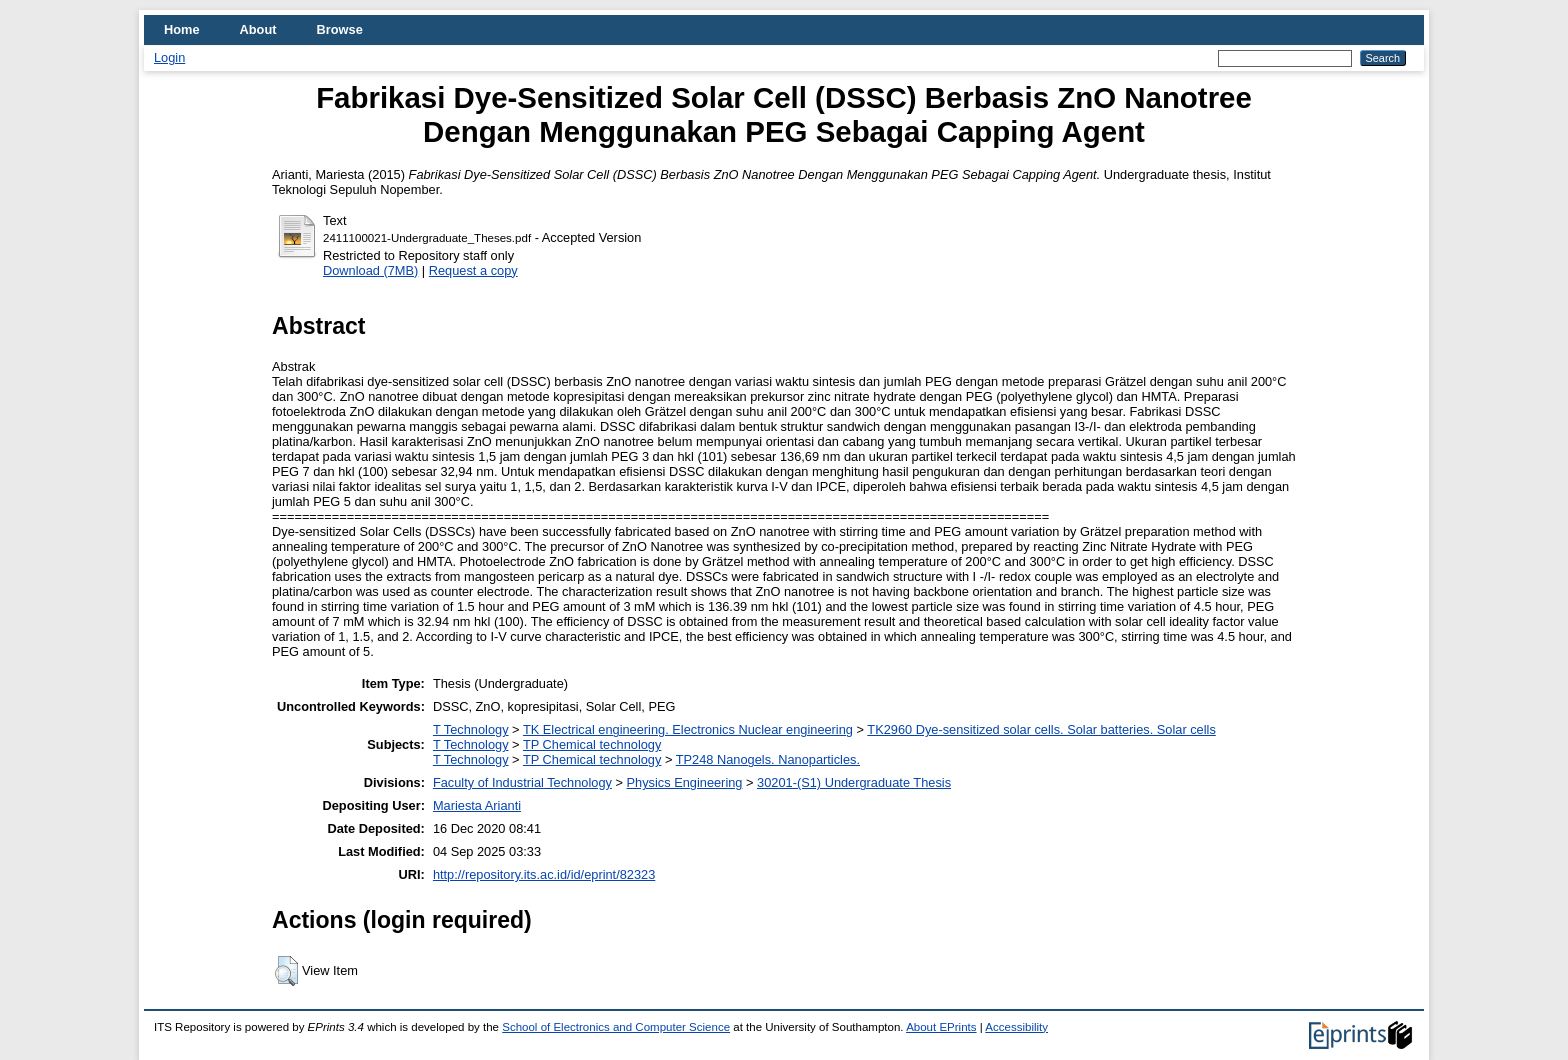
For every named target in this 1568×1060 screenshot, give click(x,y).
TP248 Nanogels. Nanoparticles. (768, 759)
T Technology (471, 729)
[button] (286, 971)
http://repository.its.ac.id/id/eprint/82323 (544, 874)
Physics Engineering (685, 782)
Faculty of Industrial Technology (522, 782)
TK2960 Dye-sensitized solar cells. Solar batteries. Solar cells (1041, 729)
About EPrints (941, 1027)
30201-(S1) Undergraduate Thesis (854, 782)
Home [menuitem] (182, 29)
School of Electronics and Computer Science (616, 1027)
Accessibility (1016, 1027)
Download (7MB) (370, 270)
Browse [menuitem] (340, 29)
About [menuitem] (258, 29)
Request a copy (473, 270)
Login (169, 57)
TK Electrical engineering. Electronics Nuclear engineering (688, 729)
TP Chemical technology (592, 744)
